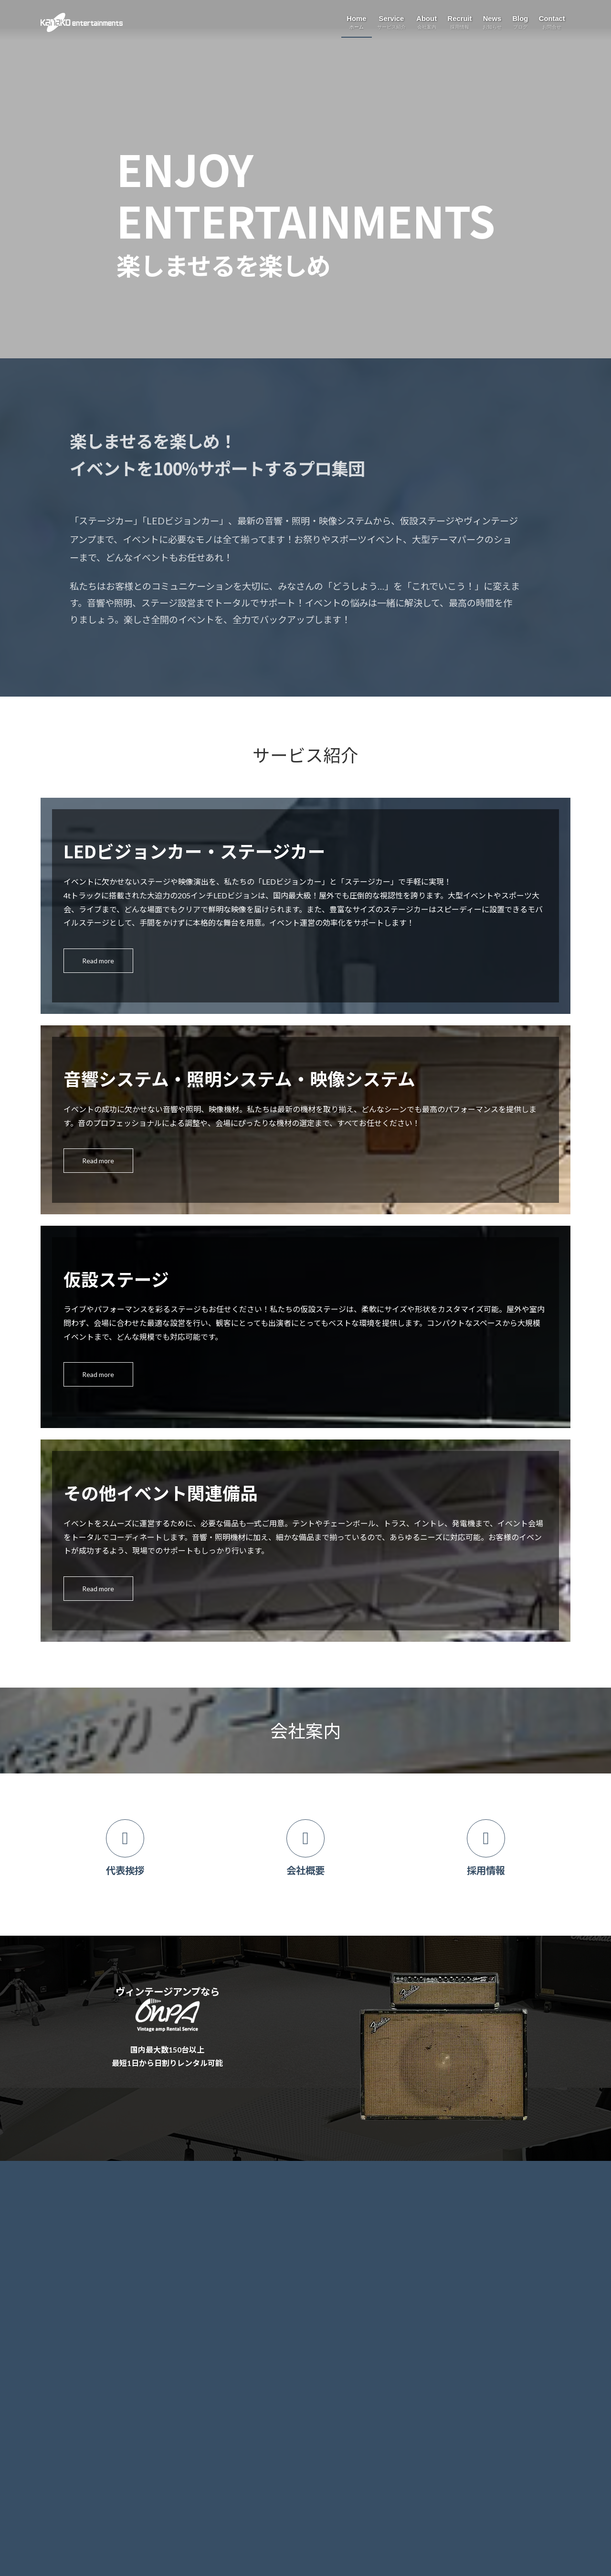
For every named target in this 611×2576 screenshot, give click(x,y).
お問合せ (242, 2282)
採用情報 (242, 2216)
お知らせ (242, 2238)
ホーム (57, 2194)
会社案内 (242, 2194)
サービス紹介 (67, 2216)
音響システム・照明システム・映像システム (120, 2258)
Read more (98, 961)
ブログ (239, 2260)
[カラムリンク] (125, 1854)
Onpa (61, 2321)
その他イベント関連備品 (90, 2300)
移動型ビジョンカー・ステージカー (106, 2238)
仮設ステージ (73, 2279)
